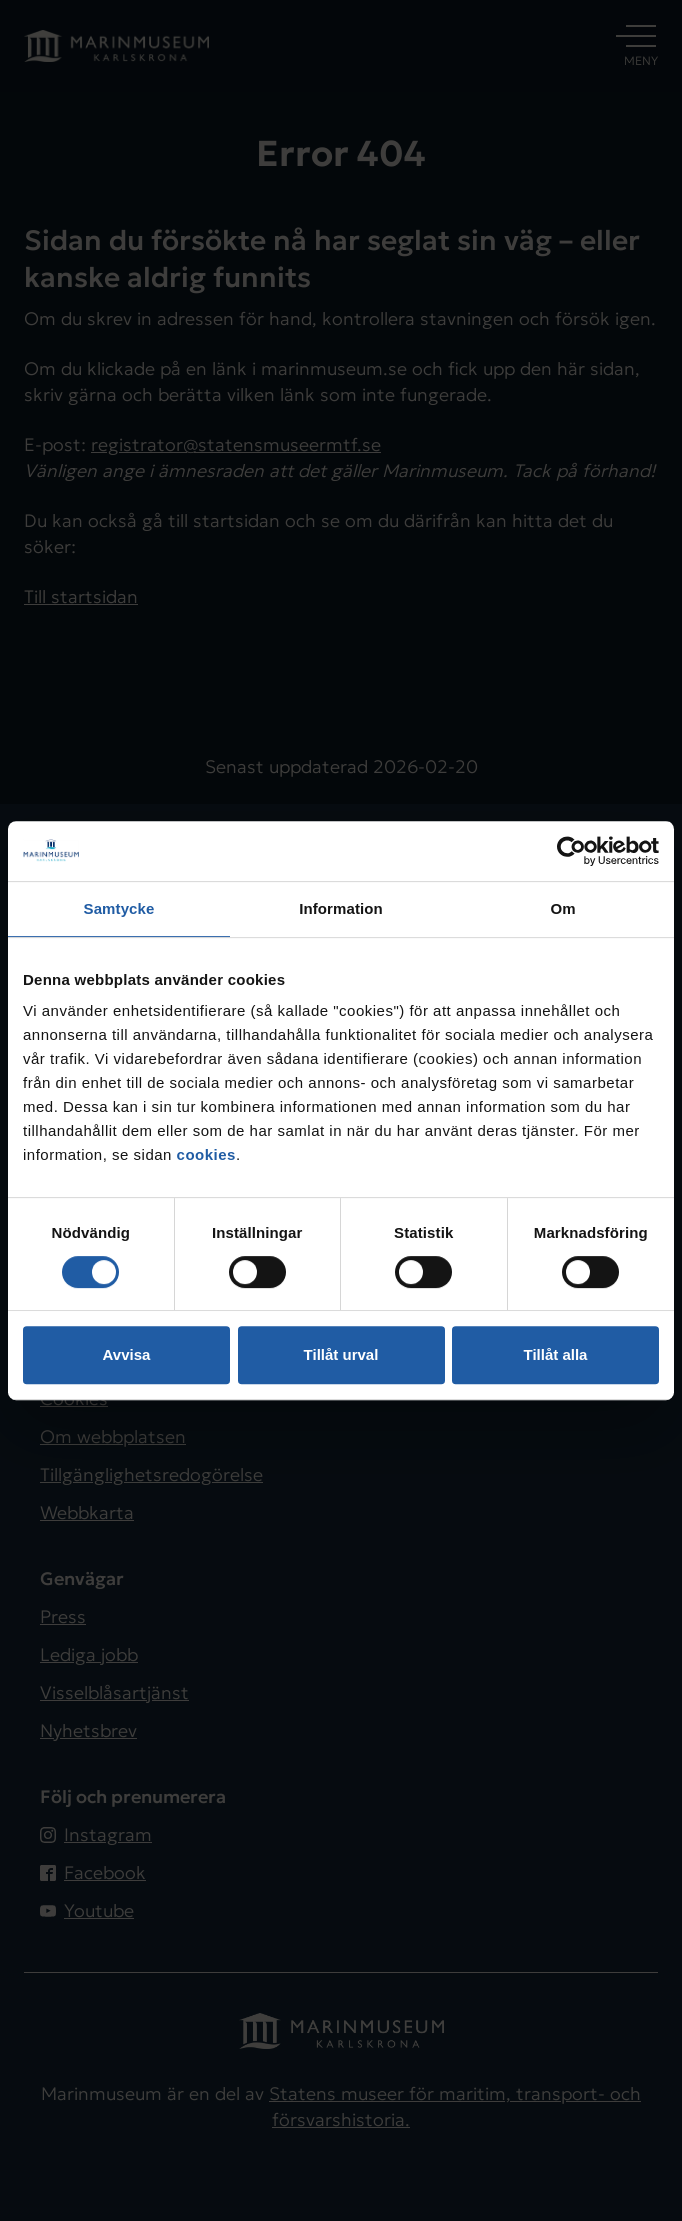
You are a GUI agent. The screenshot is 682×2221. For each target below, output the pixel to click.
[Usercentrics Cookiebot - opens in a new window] (571, 851)
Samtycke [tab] (119, 908)
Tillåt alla (556, 1354)
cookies (206, 1154)
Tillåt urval (341, 1354)
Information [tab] (341, 908)
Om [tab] (562, 908)
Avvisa (127, 1354)
